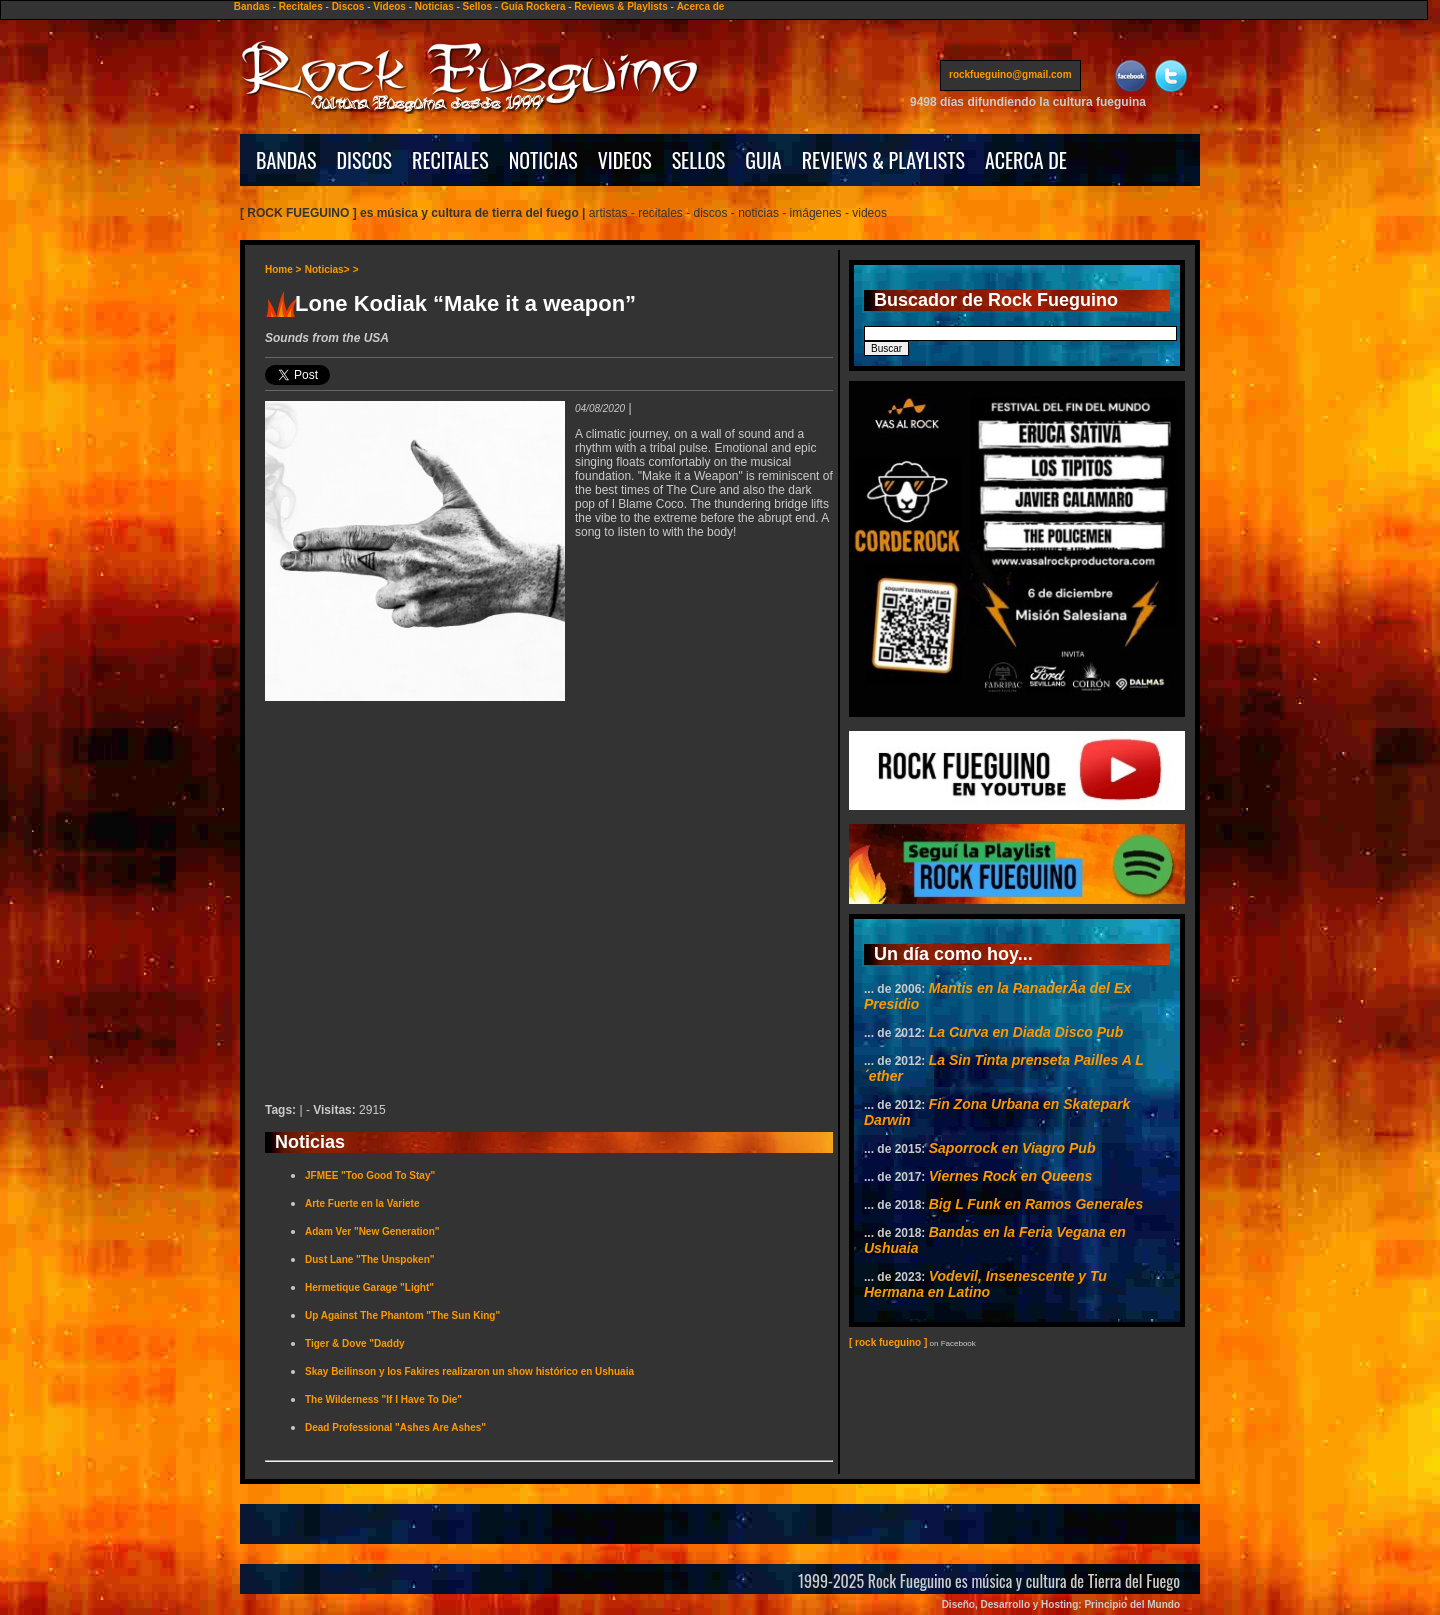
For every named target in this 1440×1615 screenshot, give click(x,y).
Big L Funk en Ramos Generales (1036, 1204)
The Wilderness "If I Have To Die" (383, 1399)
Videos (389, 6)
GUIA (763, 160)
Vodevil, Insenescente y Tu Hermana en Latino (985, 1284)
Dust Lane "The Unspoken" (370, 1259)
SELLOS (699, 160)
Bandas (252, 6)
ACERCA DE (1026, 160)
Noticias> (327, 269)
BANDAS (286, 160)
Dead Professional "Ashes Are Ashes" (395, 1427)
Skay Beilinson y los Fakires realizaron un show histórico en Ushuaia (469, 1371)
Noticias (434, 6)
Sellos (477, 6)
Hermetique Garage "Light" (369, 1287)
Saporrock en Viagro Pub (1012, 1148)
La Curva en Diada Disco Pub (1026, 1032)
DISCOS (365, 160)
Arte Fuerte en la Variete (362, 1203)
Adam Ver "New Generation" (372, 1231)
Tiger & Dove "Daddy (355, 1343)
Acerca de (701, 6)
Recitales (301, 6)
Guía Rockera (533, 6)
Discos (348, 6)
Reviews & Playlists (620, 6)
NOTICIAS (543, 160)
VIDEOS (625, 160)
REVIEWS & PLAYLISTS (883, 160)
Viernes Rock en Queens (1011, 1176)
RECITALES (450, 160)
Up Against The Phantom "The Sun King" (402, 1315)
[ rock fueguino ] (888, 1342)
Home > (283, 269)
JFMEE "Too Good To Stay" (370, 1175)
